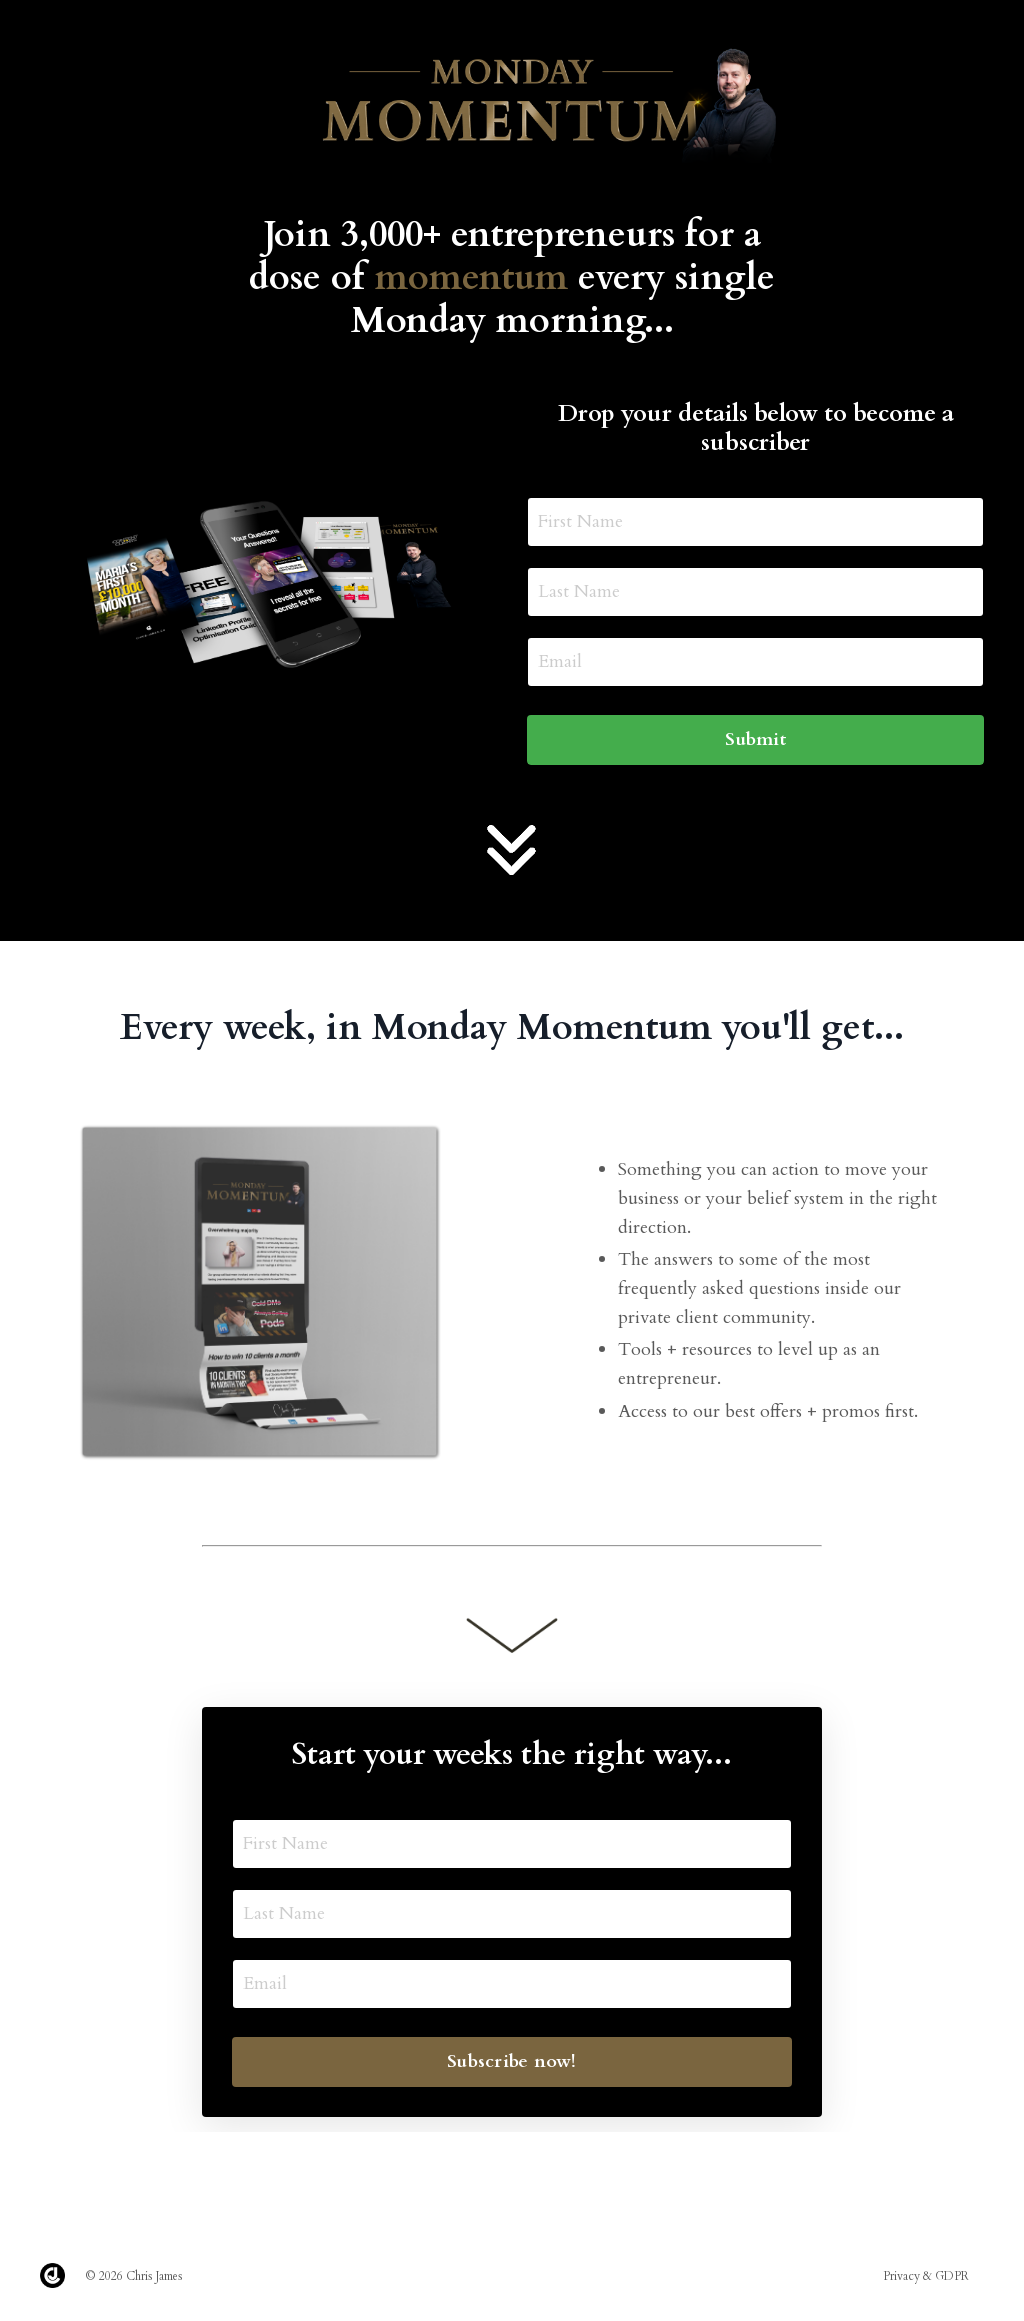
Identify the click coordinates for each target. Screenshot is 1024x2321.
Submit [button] (755, 739)
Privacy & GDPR (926, 2276)
